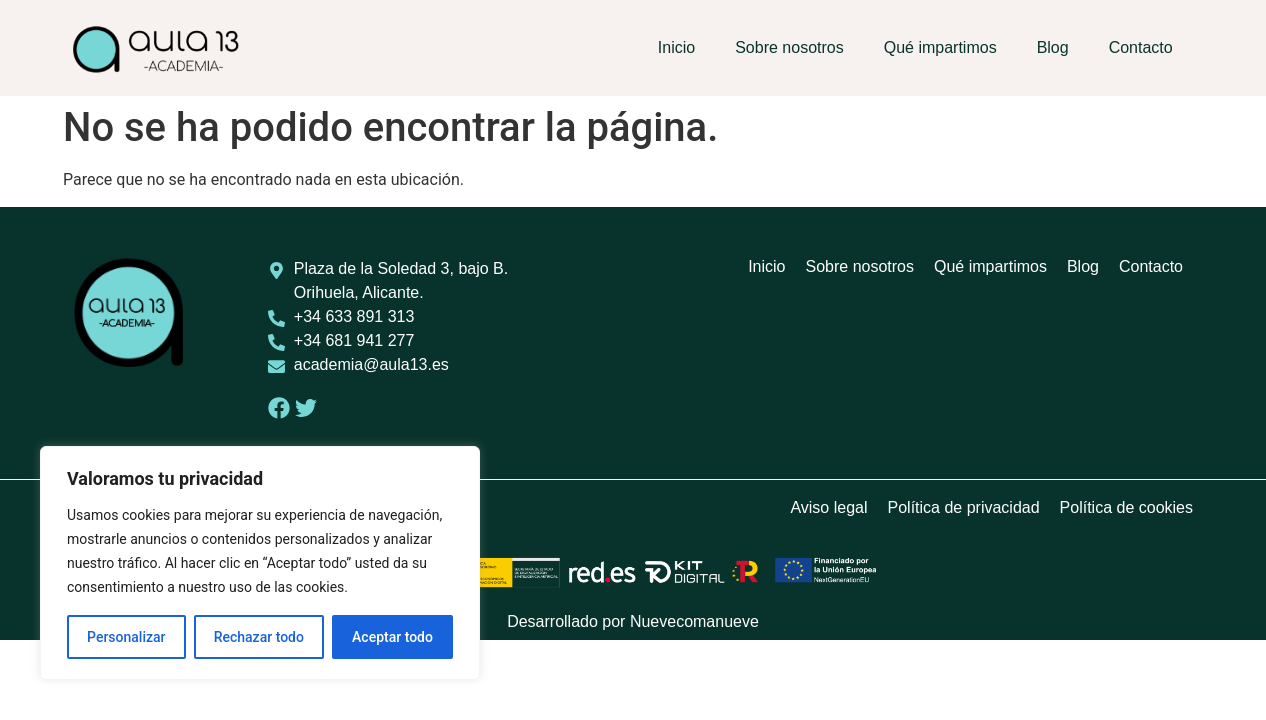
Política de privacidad (964, 507)
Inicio (676, 47)
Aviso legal (828, 507)
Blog (1053, 47)
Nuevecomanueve (694, 621)
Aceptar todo (392, 637)
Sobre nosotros (789, 47)
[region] (260, 563)
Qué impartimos (940, 47)
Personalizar (126, 637)
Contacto (1141, 47)
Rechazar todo (259, 637)
